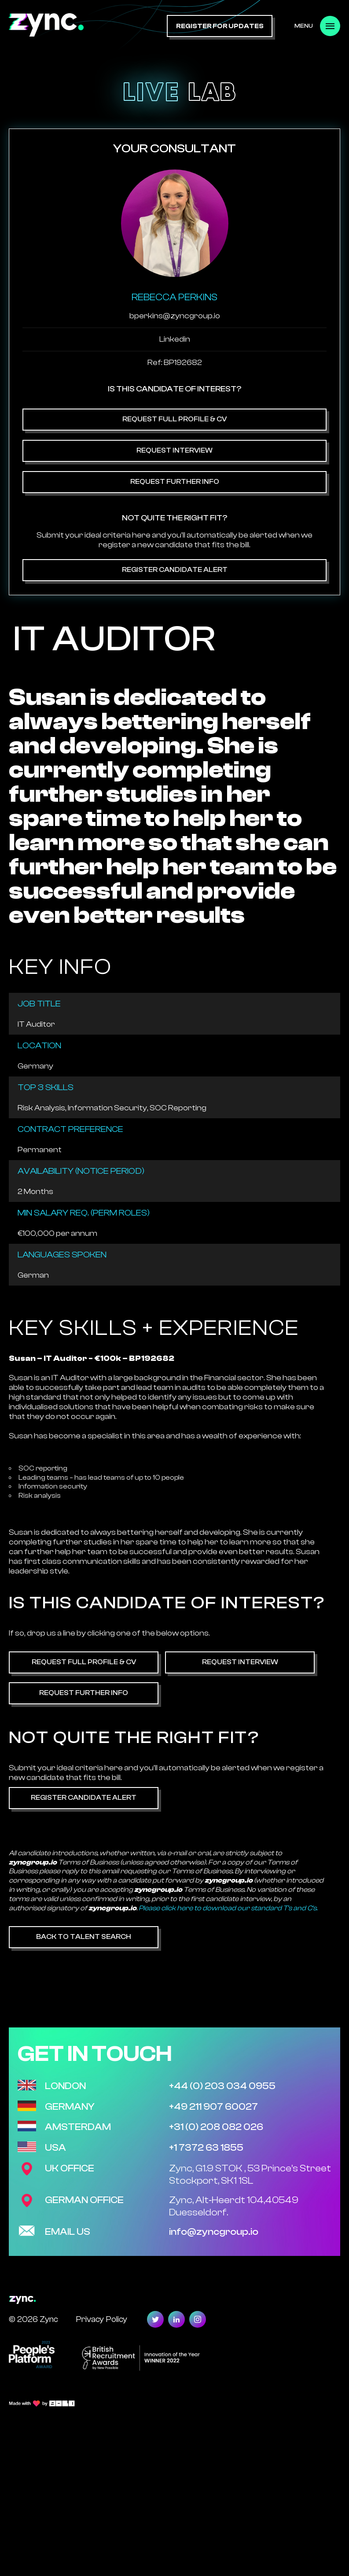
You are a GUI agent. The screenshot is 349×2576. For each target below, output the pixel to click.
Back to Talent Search (83, 1937)
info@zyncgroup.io (213, 2231)
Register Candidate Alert (175, 570)
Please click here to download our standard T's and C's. (228, 1908)
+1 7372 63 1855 (206, 2147)
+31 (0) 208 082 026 (216, 2127)
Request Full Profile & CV (174, 419)
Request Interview (174, 450)
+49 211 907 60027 (213, 2106)
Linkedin (174, 339)
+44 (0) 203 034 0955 (222, 2086)
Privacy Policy (101, 2319)
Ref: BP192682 (174, 362)
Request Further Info (174, 482)
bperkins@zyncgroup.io (174, 316)
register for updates (220, 26)
